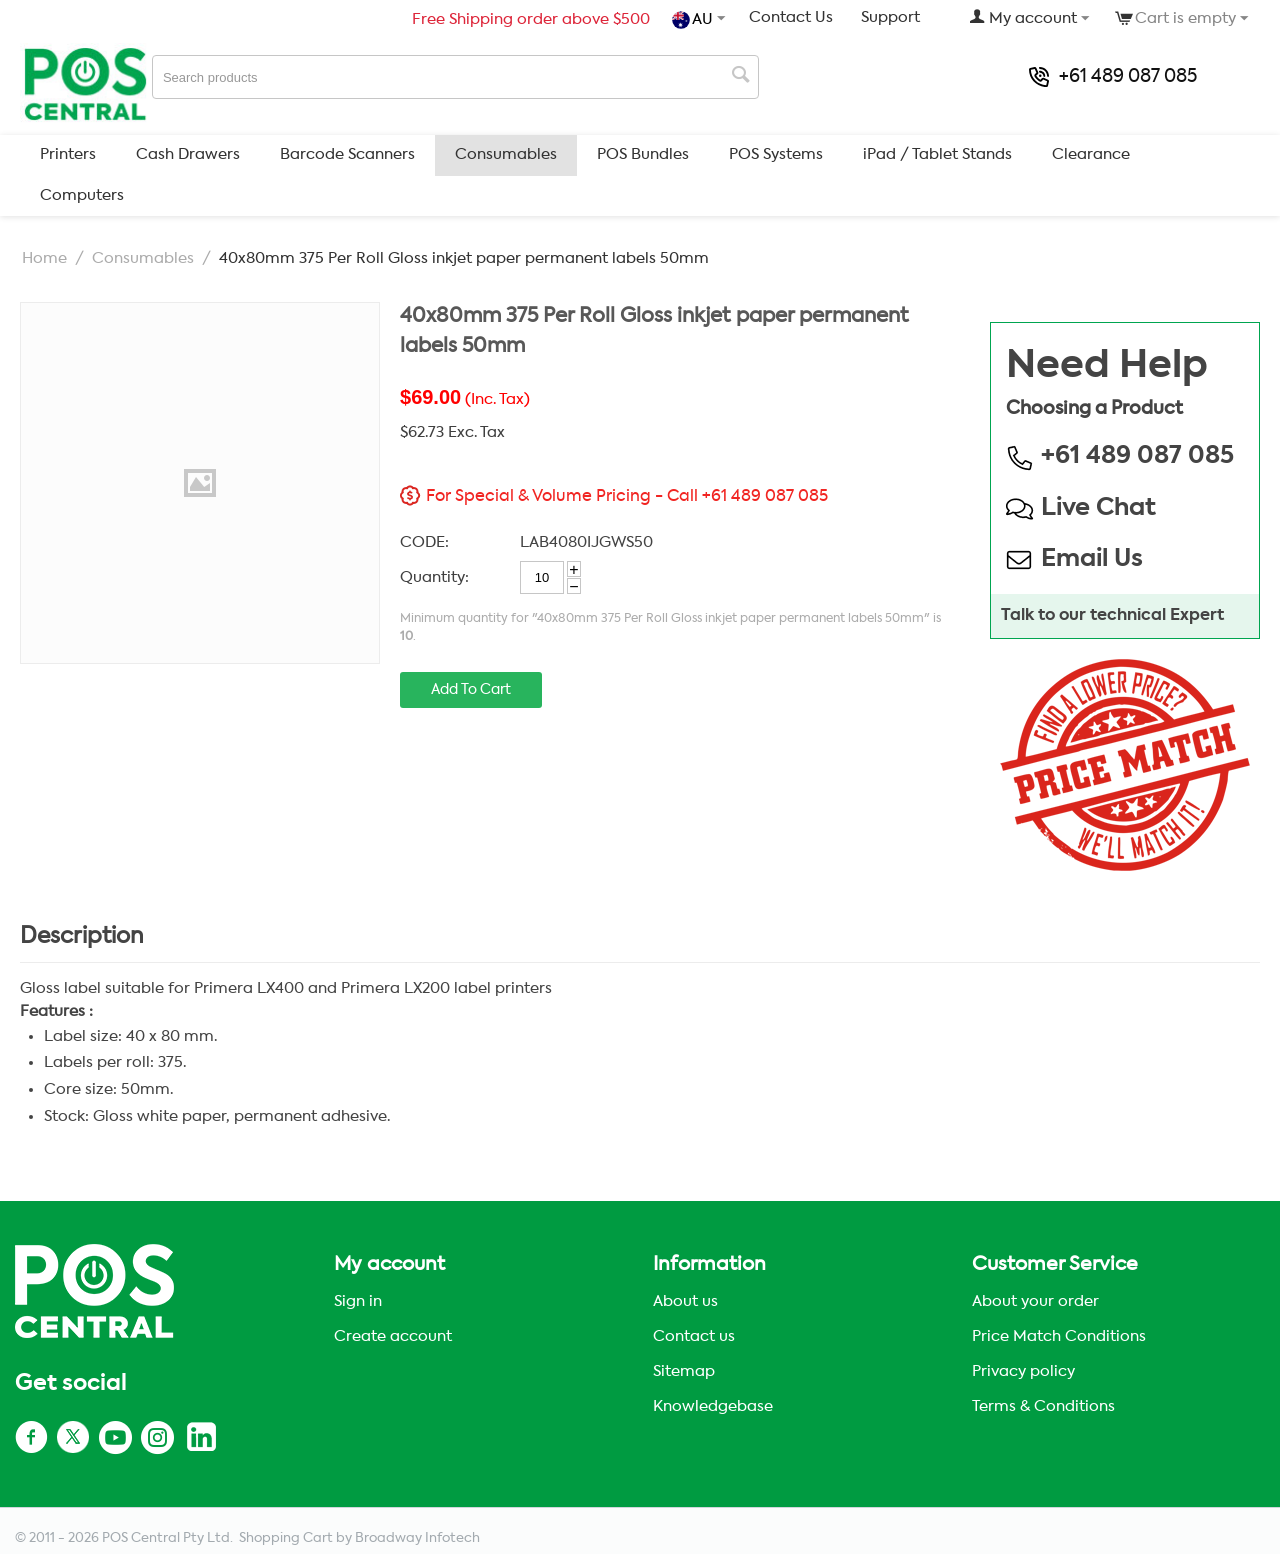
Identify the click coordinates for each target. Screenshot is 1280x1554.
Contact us (694, 1336)
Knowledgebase (713, 1406)
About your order (1035, 1301)
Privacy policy (1023, 1371)
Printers (68, 154)
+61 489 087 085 (1113, 77)
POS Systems (776, 154)
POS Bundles (643, 154)
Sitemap (684, 1371)
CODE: (424, 542)
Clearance (1091, 154)
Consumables (506, 154)
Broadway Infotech (417, 1538)
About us (685, 1301)
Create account (393, 1336)
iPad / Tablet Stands (937, 154)
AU (694, 20)
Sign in (358, 1301)
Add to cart (471, 690)
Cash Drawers (188, 154)
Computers (82, 195)
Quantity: (434, 577)
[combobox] (455, 77)
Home (44, 258)
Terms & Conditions (1043, 1406)
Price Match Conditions (1059, 1336)
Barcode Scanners (347, 154)
